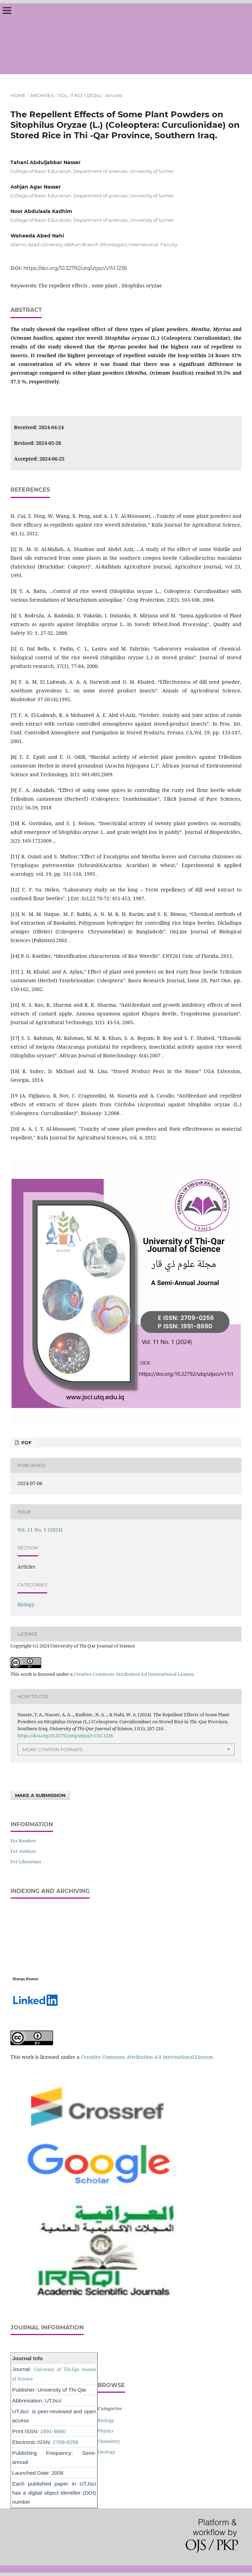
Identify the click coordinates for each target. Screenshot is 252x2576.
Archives (42, 95)
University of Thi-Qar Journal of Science (134, 38)
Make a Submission (40, 1795)
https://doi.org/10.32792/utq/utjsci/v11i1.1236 (75, 268)
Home (17, 95)
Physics (105, 2431)
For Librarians (25, 1861)
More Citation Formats (52, 1749)
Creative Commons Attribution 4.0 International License (134, 1674)
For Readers (23, 1840)
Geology (106, 2452)
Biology (26, 1604)
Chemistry (109, 2441)
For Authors (23, 1851)
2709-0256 (65, 2442)
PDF (25, 1442)
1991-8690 (53, 2431)
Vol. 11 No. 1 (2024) (79, 95)
